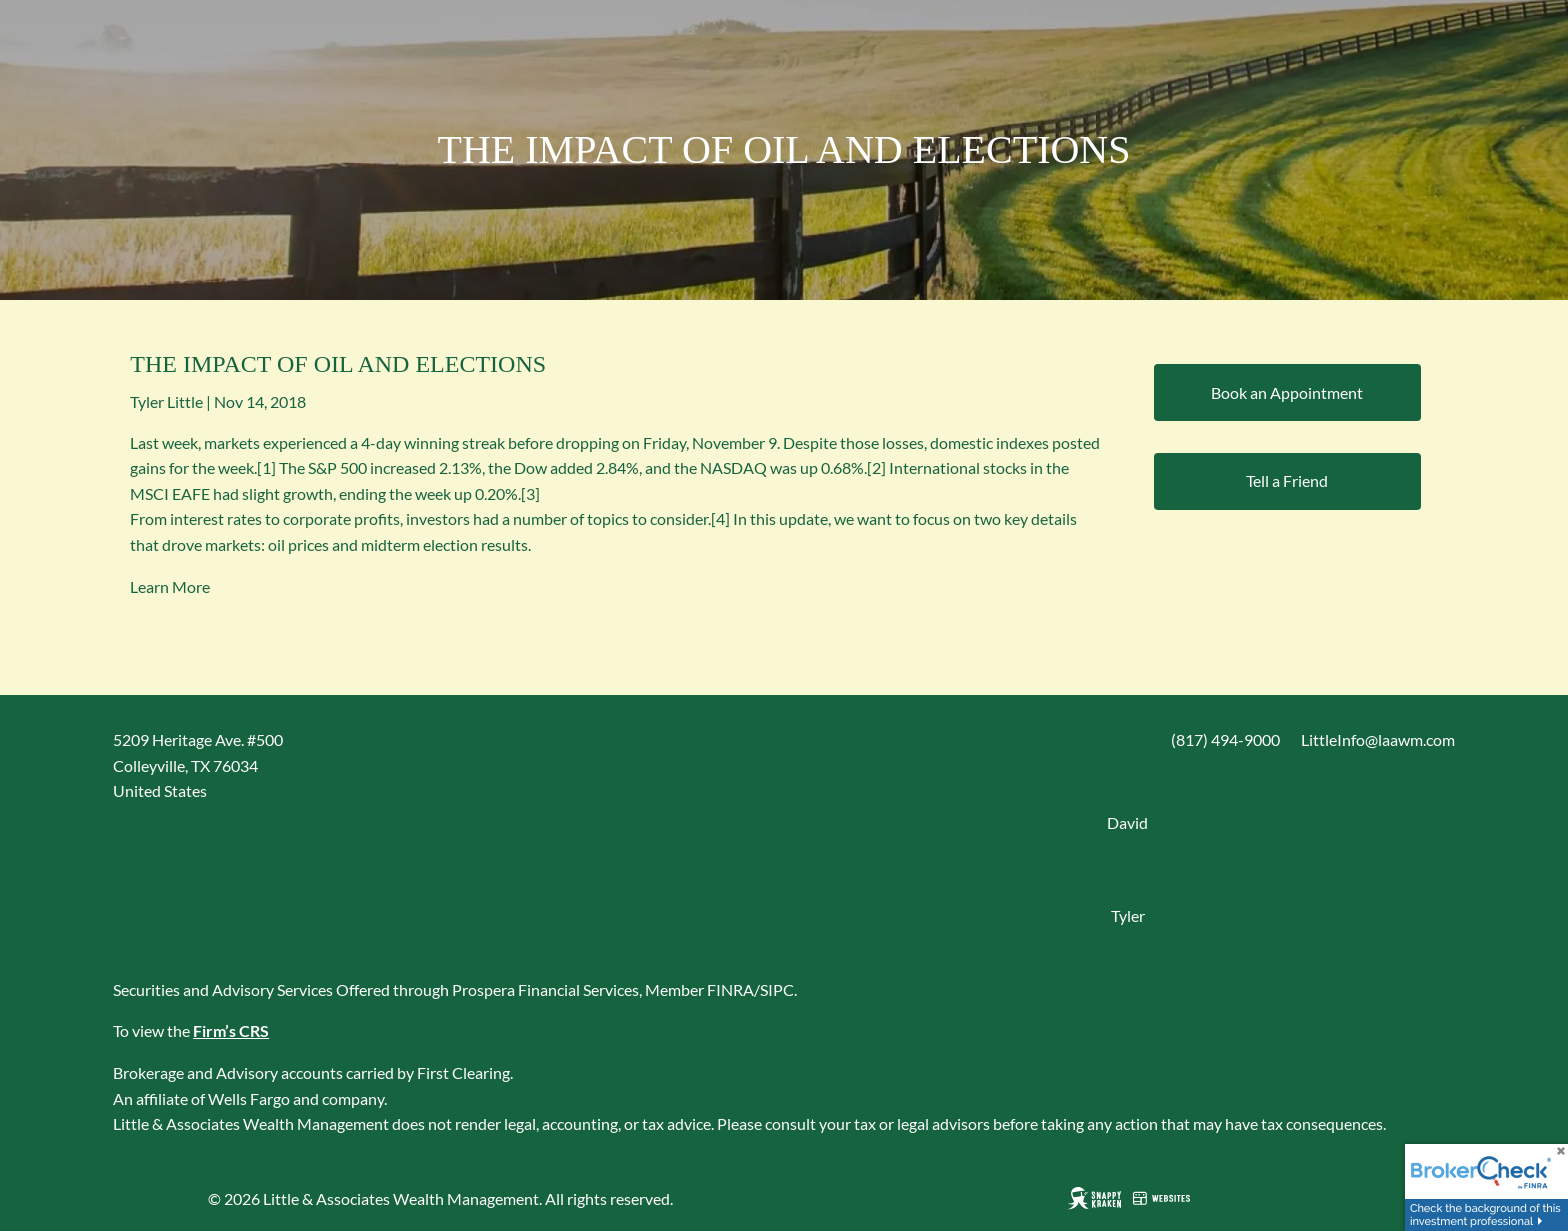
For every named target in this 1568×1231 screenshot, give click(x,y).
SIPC (777, 989)
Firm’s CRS (231, 1030)
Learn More (170, 586)
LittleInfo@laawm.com (1378, 739)
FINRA (730, 989)
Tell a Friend (1287, 480)
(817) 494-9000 (1225, 739)
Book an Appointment (1287, 392)
